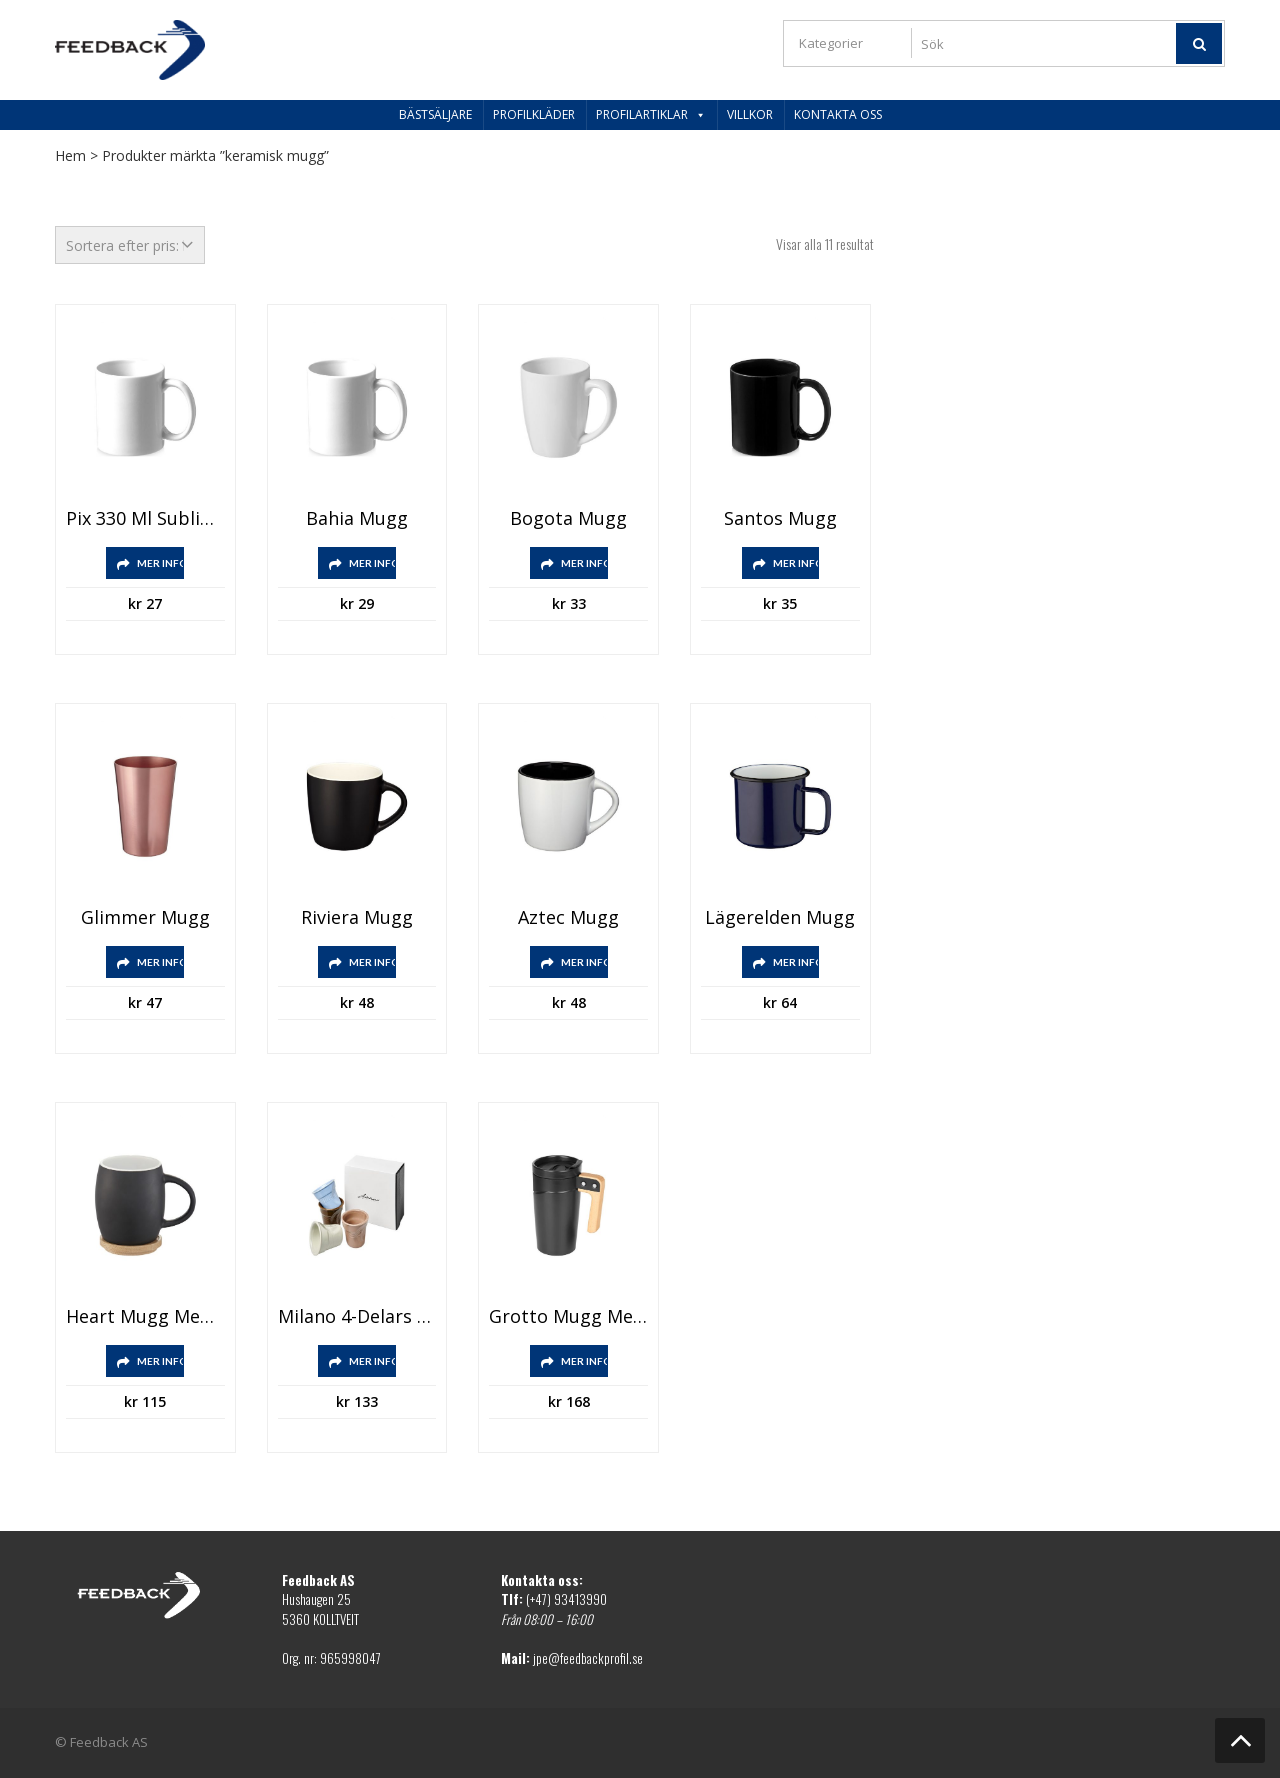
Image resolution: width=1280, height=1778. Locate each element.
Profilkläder (534, 114)
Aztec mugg (568, 918)
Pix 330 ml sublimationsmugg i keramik (145, 519)
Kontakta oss (838, 114)
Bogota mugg (568, 519)
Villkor (750, 114)
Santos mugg (780, 519)
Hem (70, 155)
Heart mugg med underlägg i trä (145, 1317)
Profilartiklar (651, 114)
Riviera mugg (357, 918)
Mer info (160, 563)
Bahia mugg (357, 519)
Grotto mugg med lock (568, 1317)
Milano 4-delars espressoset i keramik (357, 1317)
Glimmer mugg (145, 918)
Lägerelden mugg (780, 918)
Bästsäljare (435, 114)
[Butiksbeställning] (130, 245)
